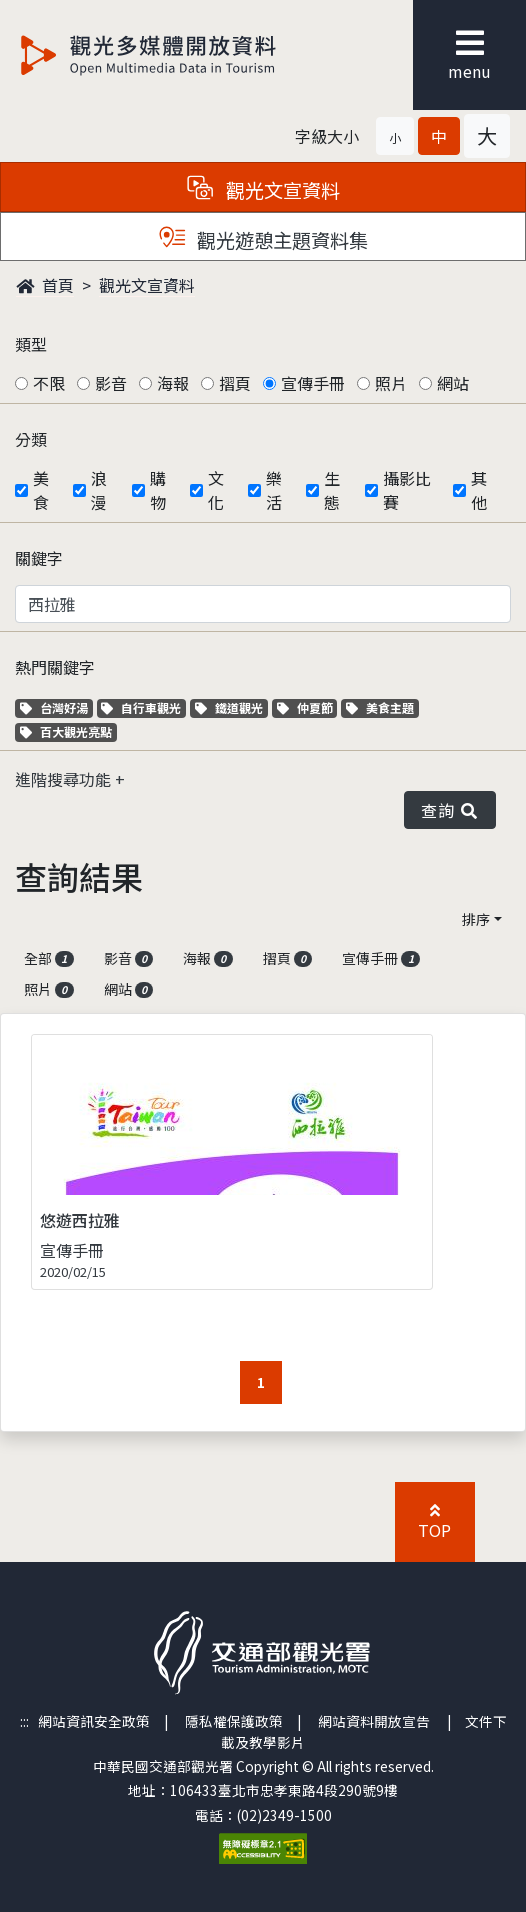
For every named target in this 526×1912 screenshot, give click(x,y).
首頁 (45, 285)
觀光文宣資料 (147, 285)
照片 (391, 383)
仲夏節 (307, 707)
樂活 (274, 490)
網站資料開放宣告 (374, 1721)
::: (24, 1721)
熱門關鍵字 (55, 667)
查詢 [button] (450, 810)
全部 (49, 958)
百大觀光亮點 (66, 731)
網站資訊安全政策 (94, 1721)
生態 (332, 490)
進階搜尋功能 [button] (65, 779)
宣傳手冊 (313, 383)
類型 (31, 344)
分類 (31, 439)
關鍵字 (39, 558)
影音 (111, 383)
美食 (41, 490)
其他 (479, 490)
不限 (49, 383)
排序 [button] (476, 919)
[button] (395, 136)
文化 (216, 490)
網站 (453, 383)
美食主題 (382, 707)
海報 (173, 383)
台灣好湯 (56, 707)
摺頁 (235, 383)
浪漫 (99, 490)
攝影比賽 (407, 490)
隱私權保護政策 (234, 1721)
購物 (158, 490)
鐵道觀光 (231, 707)
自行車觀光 (141, 707)
